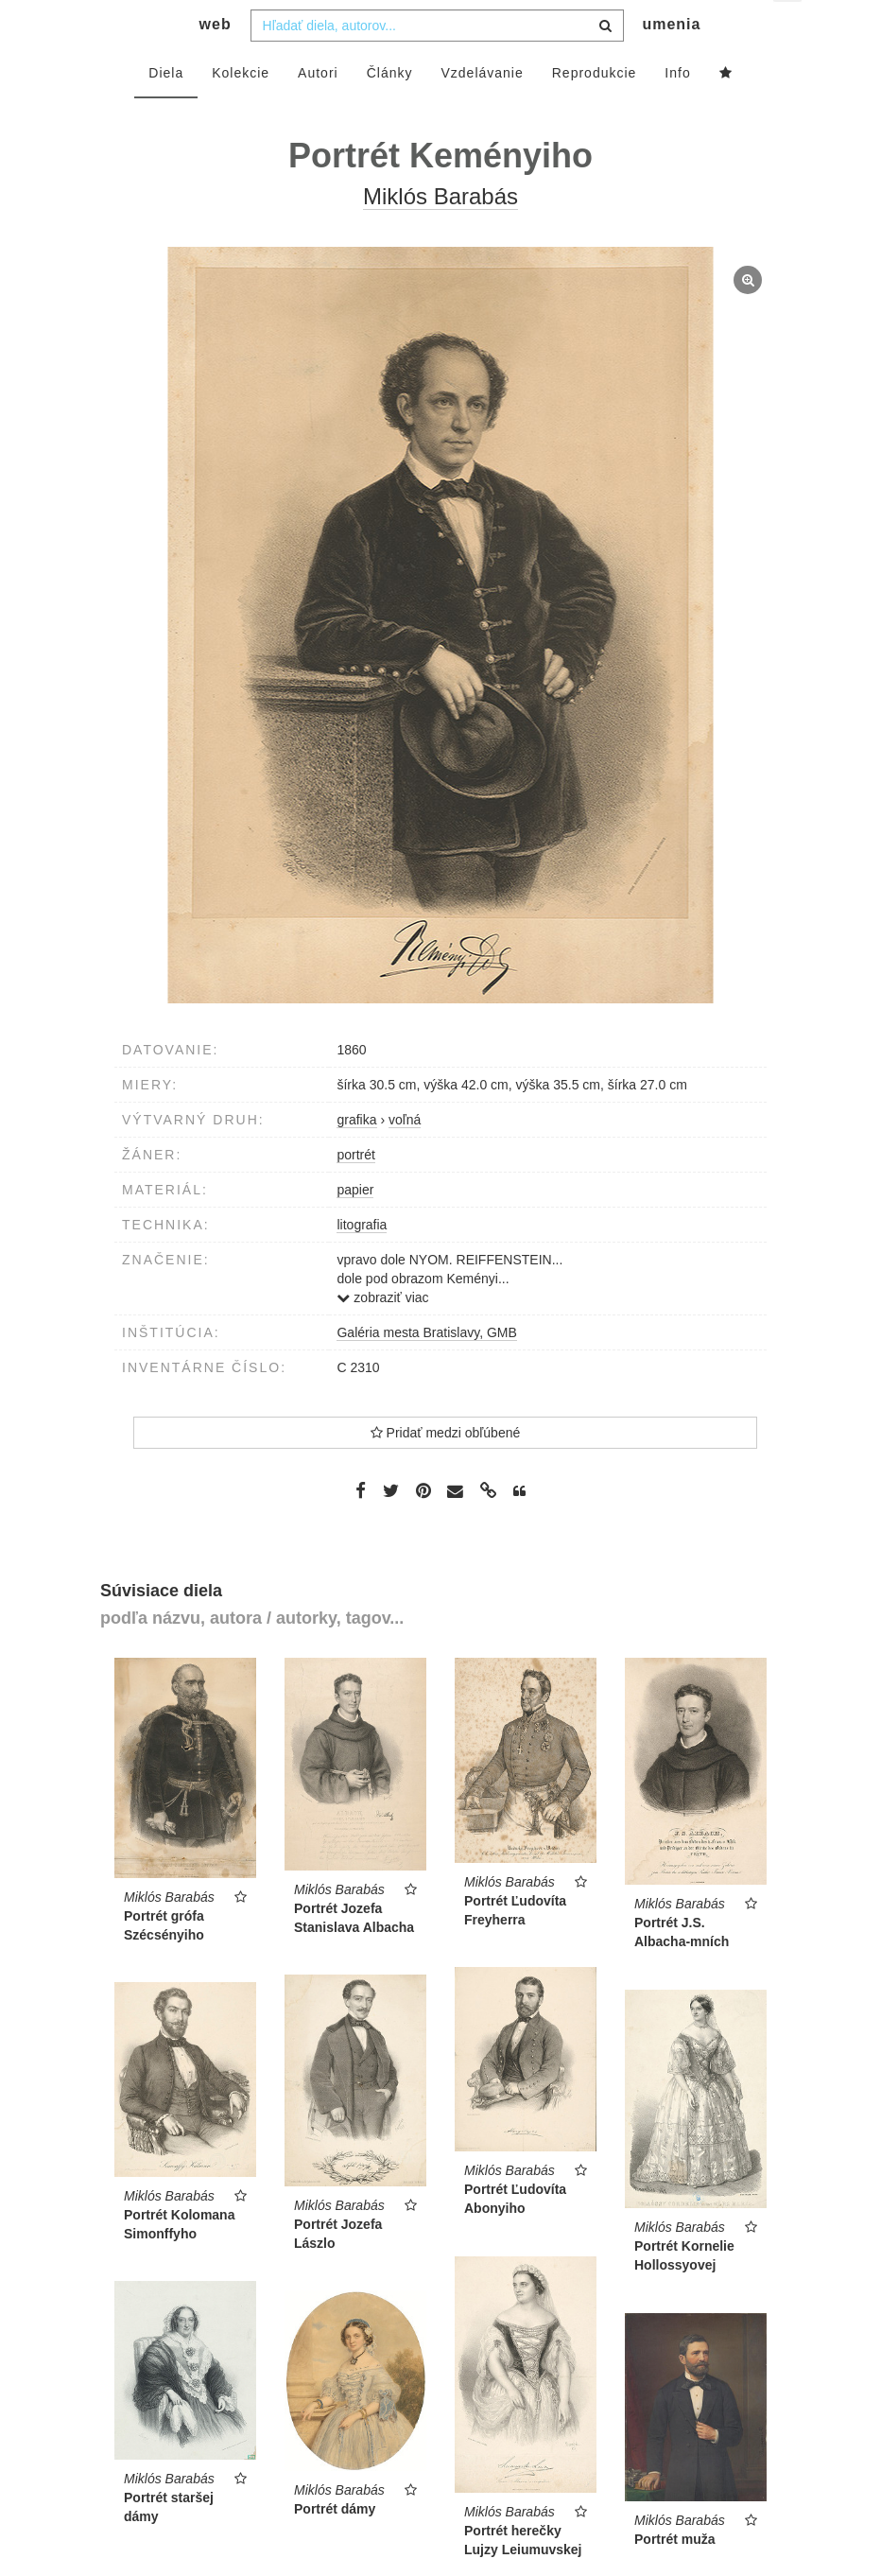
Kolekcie (240, 110)
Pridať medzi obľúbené (446, 1470)
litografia (362, 1262)
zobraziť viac (382, 1335)
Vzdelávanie (481, 110)
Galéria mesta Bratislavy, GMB (426, 1370)
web (215, 62)
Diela (165, 110)
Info (677, 110)
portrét (355, 1192)
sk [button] (789, 29)
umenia (671, 62)
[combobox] (437, 63)
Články (390, 110)
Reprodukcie (594, 110)
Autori (318, 110)
